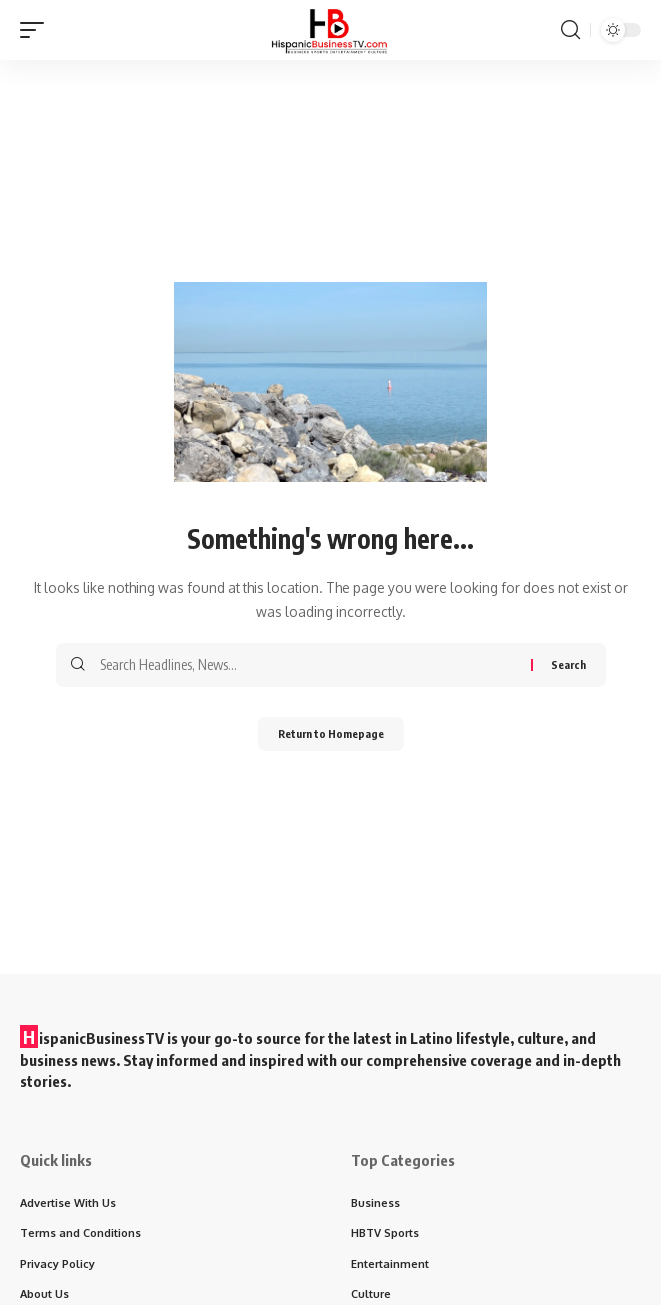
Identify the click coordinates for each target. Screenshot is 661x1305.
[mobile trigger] (37, 30)
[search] (570, 30)
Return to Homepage (331, 733)
